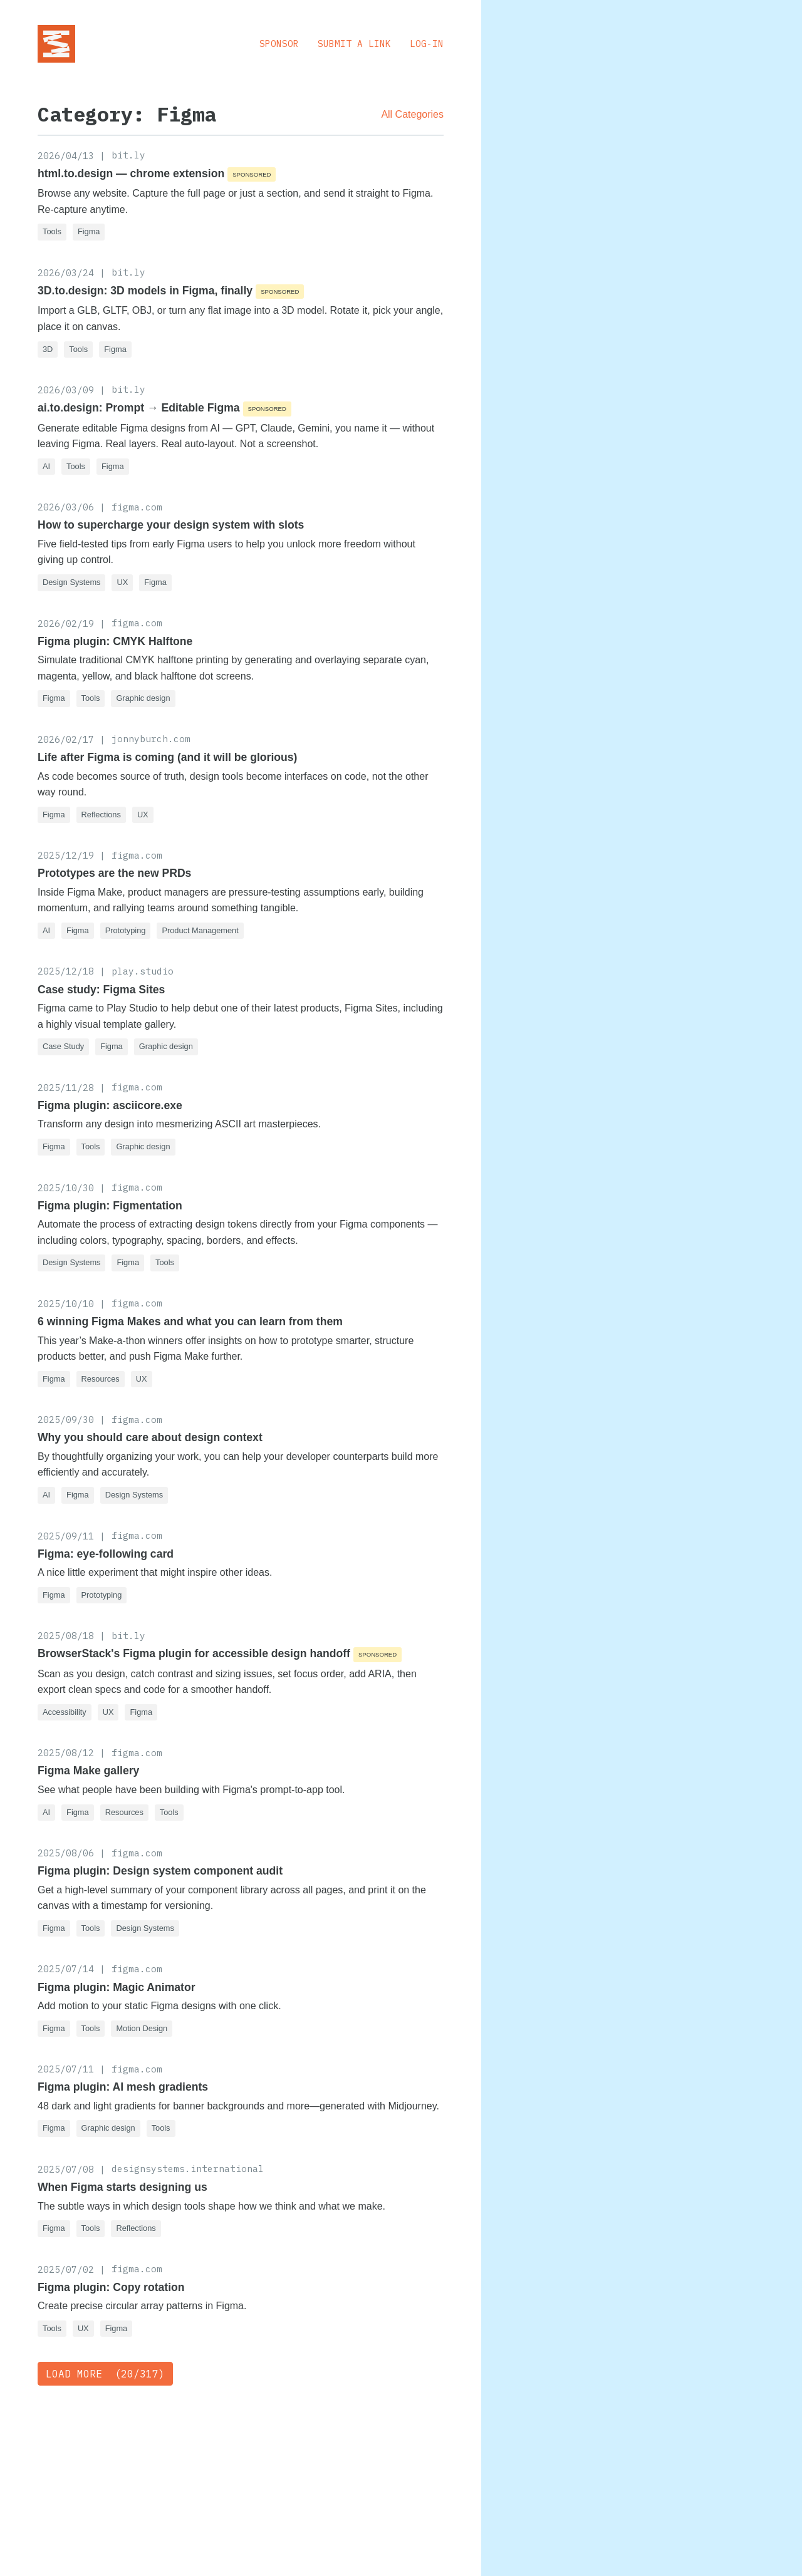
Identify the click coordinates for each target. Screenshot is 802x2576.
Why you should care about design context (150, 1437)
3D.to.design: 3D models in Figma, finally (145, 290)
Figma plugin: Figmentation (110, 1205)
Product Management (200, 930)
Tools (52, 231)
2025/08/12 (66, 1753)
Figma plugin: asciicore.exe (110, 1105)
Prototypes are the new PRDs (114, 873)
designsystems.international (188, 2169)
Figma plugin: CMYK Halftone (115, 641)
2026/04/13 (66, 156)
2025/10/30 (66, 1188)
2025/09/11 (66, 1536)
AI (46, 466)
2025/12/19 (66, 855)
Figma (89, 231)
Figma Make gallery (88, 1770)
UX (122, 582)
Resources (100, 1379)
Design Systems (71, 582)
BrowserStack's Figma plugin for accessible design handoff (194, 1653)
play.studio (143, 971)
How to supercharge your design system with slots (171, 525)
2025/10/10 (66, 1304)
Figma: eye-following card (106, 1554)
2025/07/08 (66, 2169)
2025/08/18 (66, 1636)
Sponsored (251, 174)
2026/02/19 (66, 623)
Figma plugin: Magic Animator (116, 1987)
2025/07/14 (66, 1969)
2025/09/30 (66, 1419)
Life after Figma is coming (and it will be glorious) (167, 757)
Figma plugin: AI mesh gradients (123, 2087)
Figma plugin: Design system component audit (160, 1871)
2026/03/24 (66, 273)
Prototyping (125, 930)
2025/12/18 (66, 971)
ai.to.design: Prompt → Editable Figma (139, 407)
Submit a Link (354, 43)
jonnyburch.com (151, 739)
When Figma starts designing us (122, 2187)
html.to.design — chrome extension (131, 173)
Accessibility (64, 1712)
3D (48, 349)
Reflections (101, 814)
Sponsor (279, 43)
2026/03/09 (66, 390)
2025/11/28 (66, 1088)
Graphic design (143, 698)
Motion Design (141, 2028)
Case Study (63, 1046)
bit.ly (128, 155)
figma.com (137, 507)
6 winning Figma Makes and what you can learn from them (190, 1321)
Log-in (427, 43)
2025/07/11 (66, 2069)
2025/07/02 (66, 2269)
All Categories (412, 114)
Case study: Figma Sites (101, 989)
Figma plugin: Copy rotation (111, 2287)
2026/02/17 (66, 739)
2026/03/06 (66, 507)
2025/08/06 (66, 1853)
